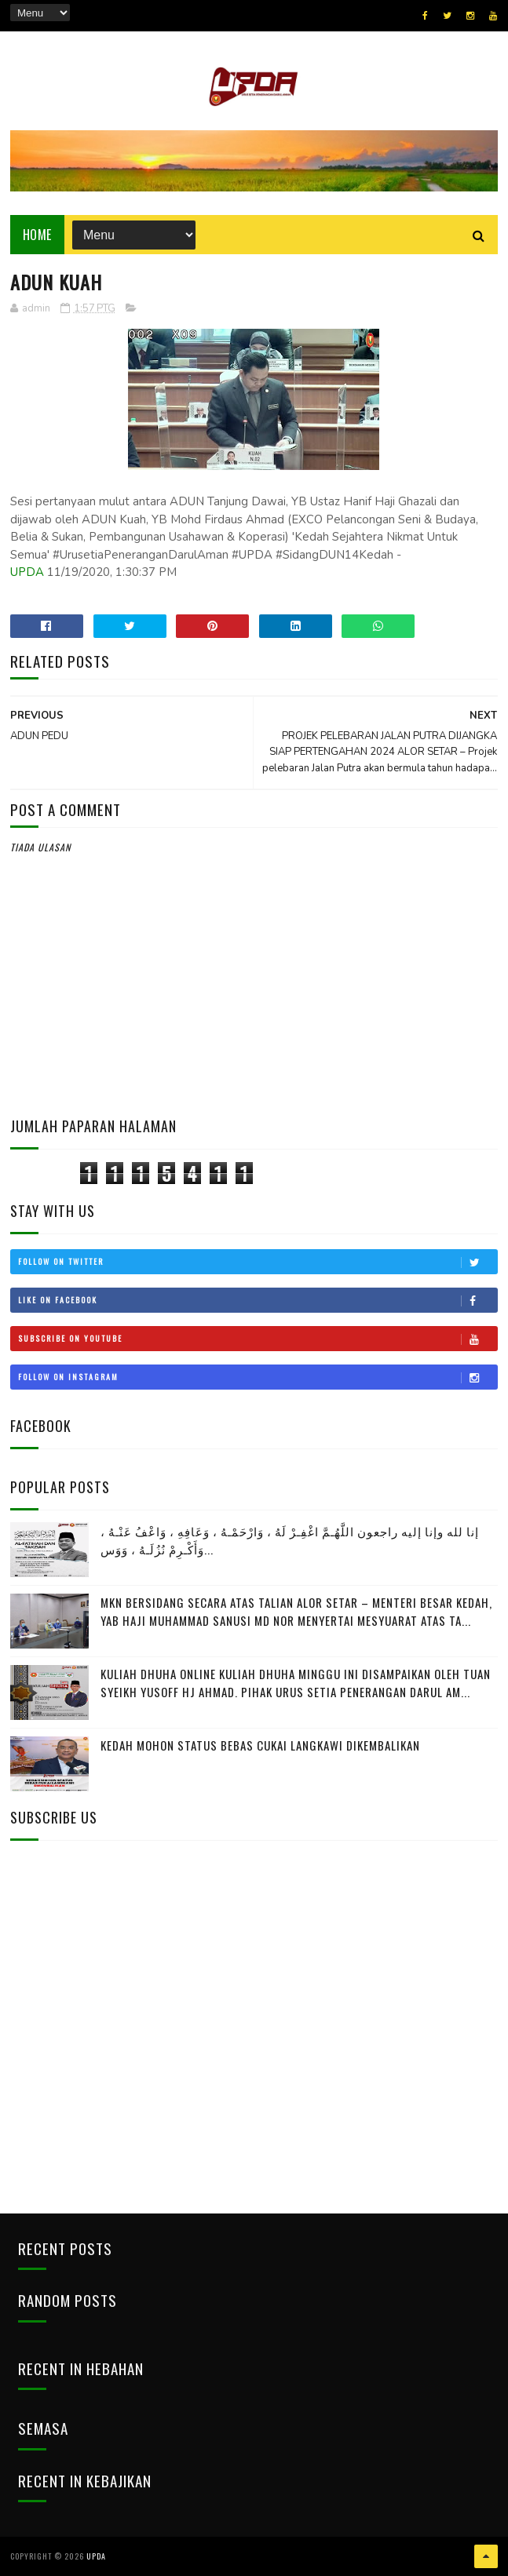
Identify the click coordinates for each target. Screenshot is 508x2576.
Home (37, 234)
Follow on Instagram (257, 1377)
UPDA (27, 572)
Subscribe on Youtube (257, 1338)
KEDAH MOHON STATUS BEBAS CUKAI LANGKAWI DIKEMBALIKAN (260, 1745)
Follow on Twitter (257, 1261)
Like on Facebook (257, 1300)
